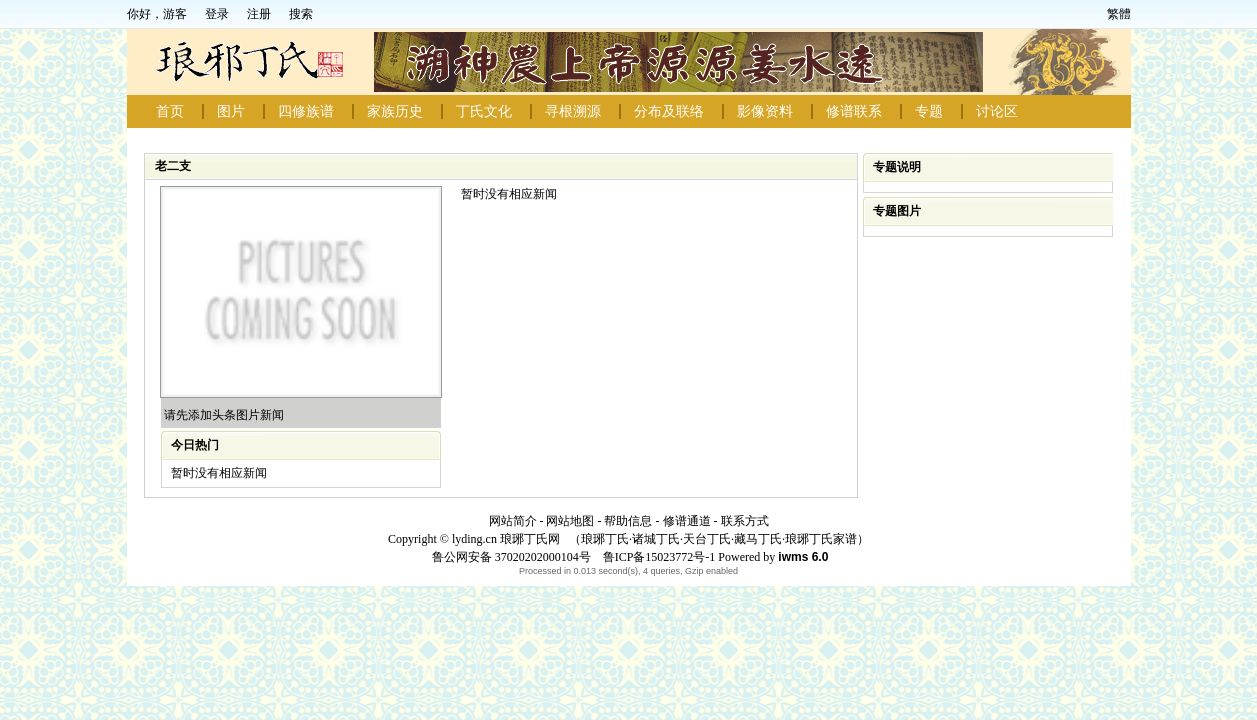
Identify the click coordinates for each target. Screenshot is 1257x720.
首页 (170, 111)
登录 (217, 14)
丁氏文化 (484, 111)
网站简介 (513, 521)
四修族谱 (306, 111)
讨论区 (997, 111)
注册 (259, 14)
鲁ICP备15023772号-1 (658, 557)
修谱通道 (687, 521)
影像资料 (765, 111)
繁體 (1119, 14)
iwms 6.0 (803, 557)
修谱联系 (854, 111)
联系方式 (745, 521)
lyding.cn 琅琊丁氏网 (506, 539)
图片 (231, 111)
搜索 (301, 14)
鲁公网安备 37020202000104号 (511, 557)
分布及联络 (669, 111)
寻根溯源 (573, 111)
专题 (929, 111)
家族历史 (395, 111)
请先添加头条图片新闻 (224, 415)
